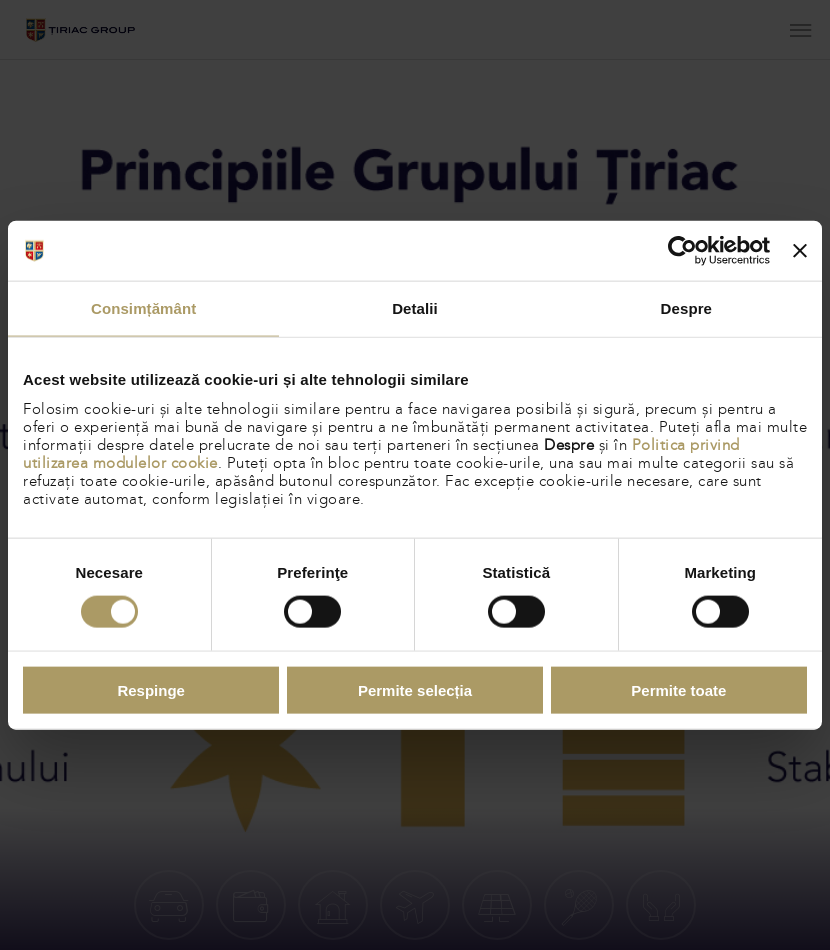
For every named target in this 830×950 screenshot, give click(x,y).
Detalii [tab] (415, 308)
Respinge (151, 689)
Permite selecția (415, 689)
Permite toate (678, 689)
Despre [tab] (686, 308)
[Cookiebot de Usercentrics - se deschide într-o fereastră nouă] (682, 251)
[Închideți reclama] (800, 251)
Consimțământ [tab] (143, 308)
